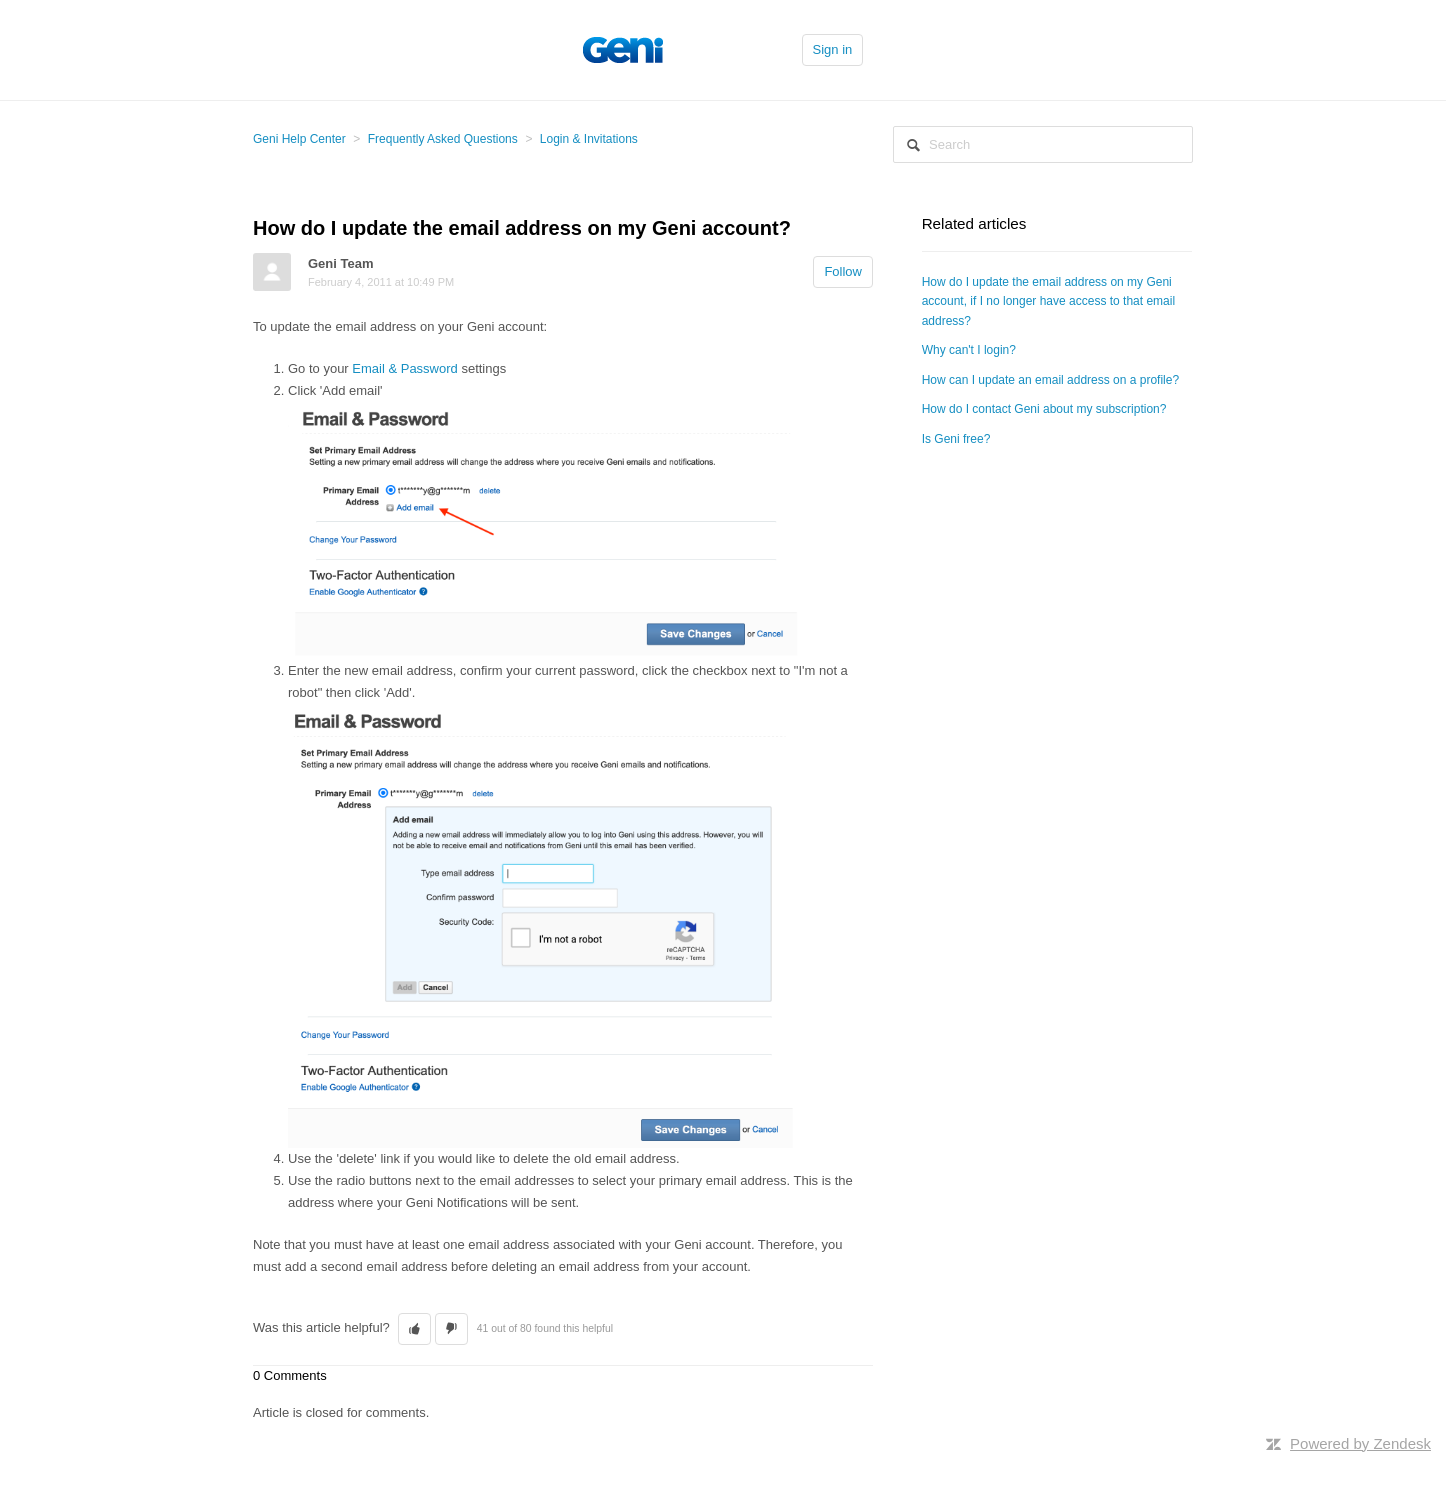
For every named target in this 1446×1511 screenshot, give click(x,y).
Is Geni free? (956, 439)
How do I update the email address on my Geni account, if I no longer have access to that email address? (1048, 301)
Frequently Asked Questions (443, 139)
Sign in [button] (833, 49)
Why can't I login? (969, 350)
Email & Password (404, 368)
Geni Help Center (299, 139)
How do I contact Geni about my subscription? (1044, 409)
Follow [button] (843, 271)
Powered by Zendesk (1360, 1443)
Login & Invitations (589, 139)
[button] (414, 1329)
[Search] (1043, 144)
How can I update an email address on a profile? (1051, 380)
